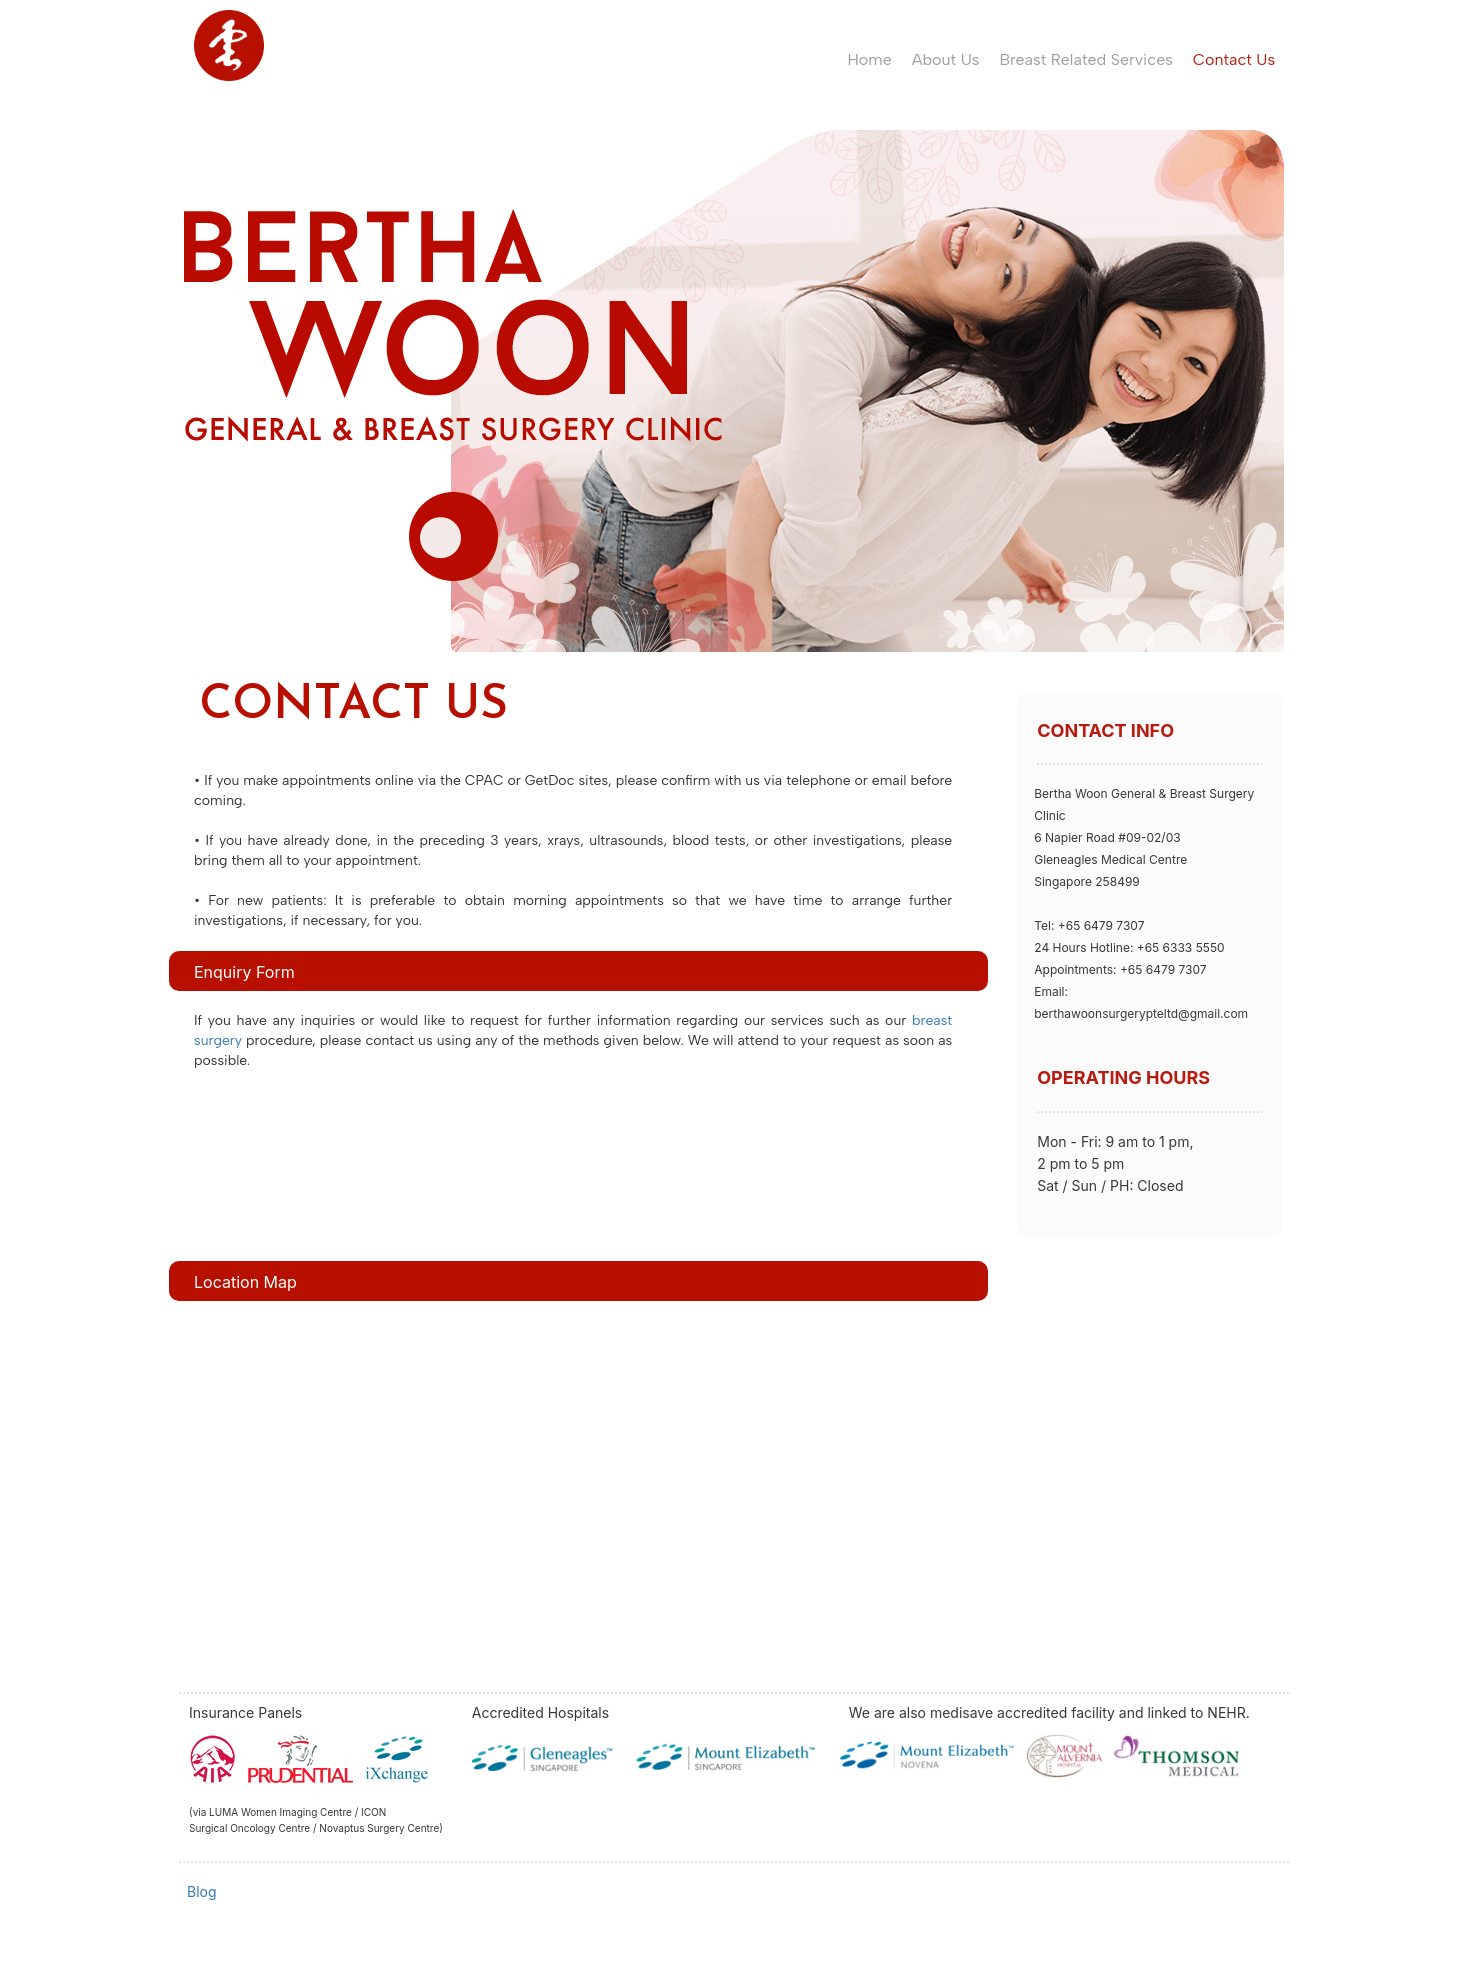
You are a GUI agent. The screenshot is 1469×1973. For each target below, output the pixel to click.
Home (870, 59)
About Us (946, 59)
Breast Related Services (1085, 59)
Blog (202, 1891)
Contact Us (1234, 59)
